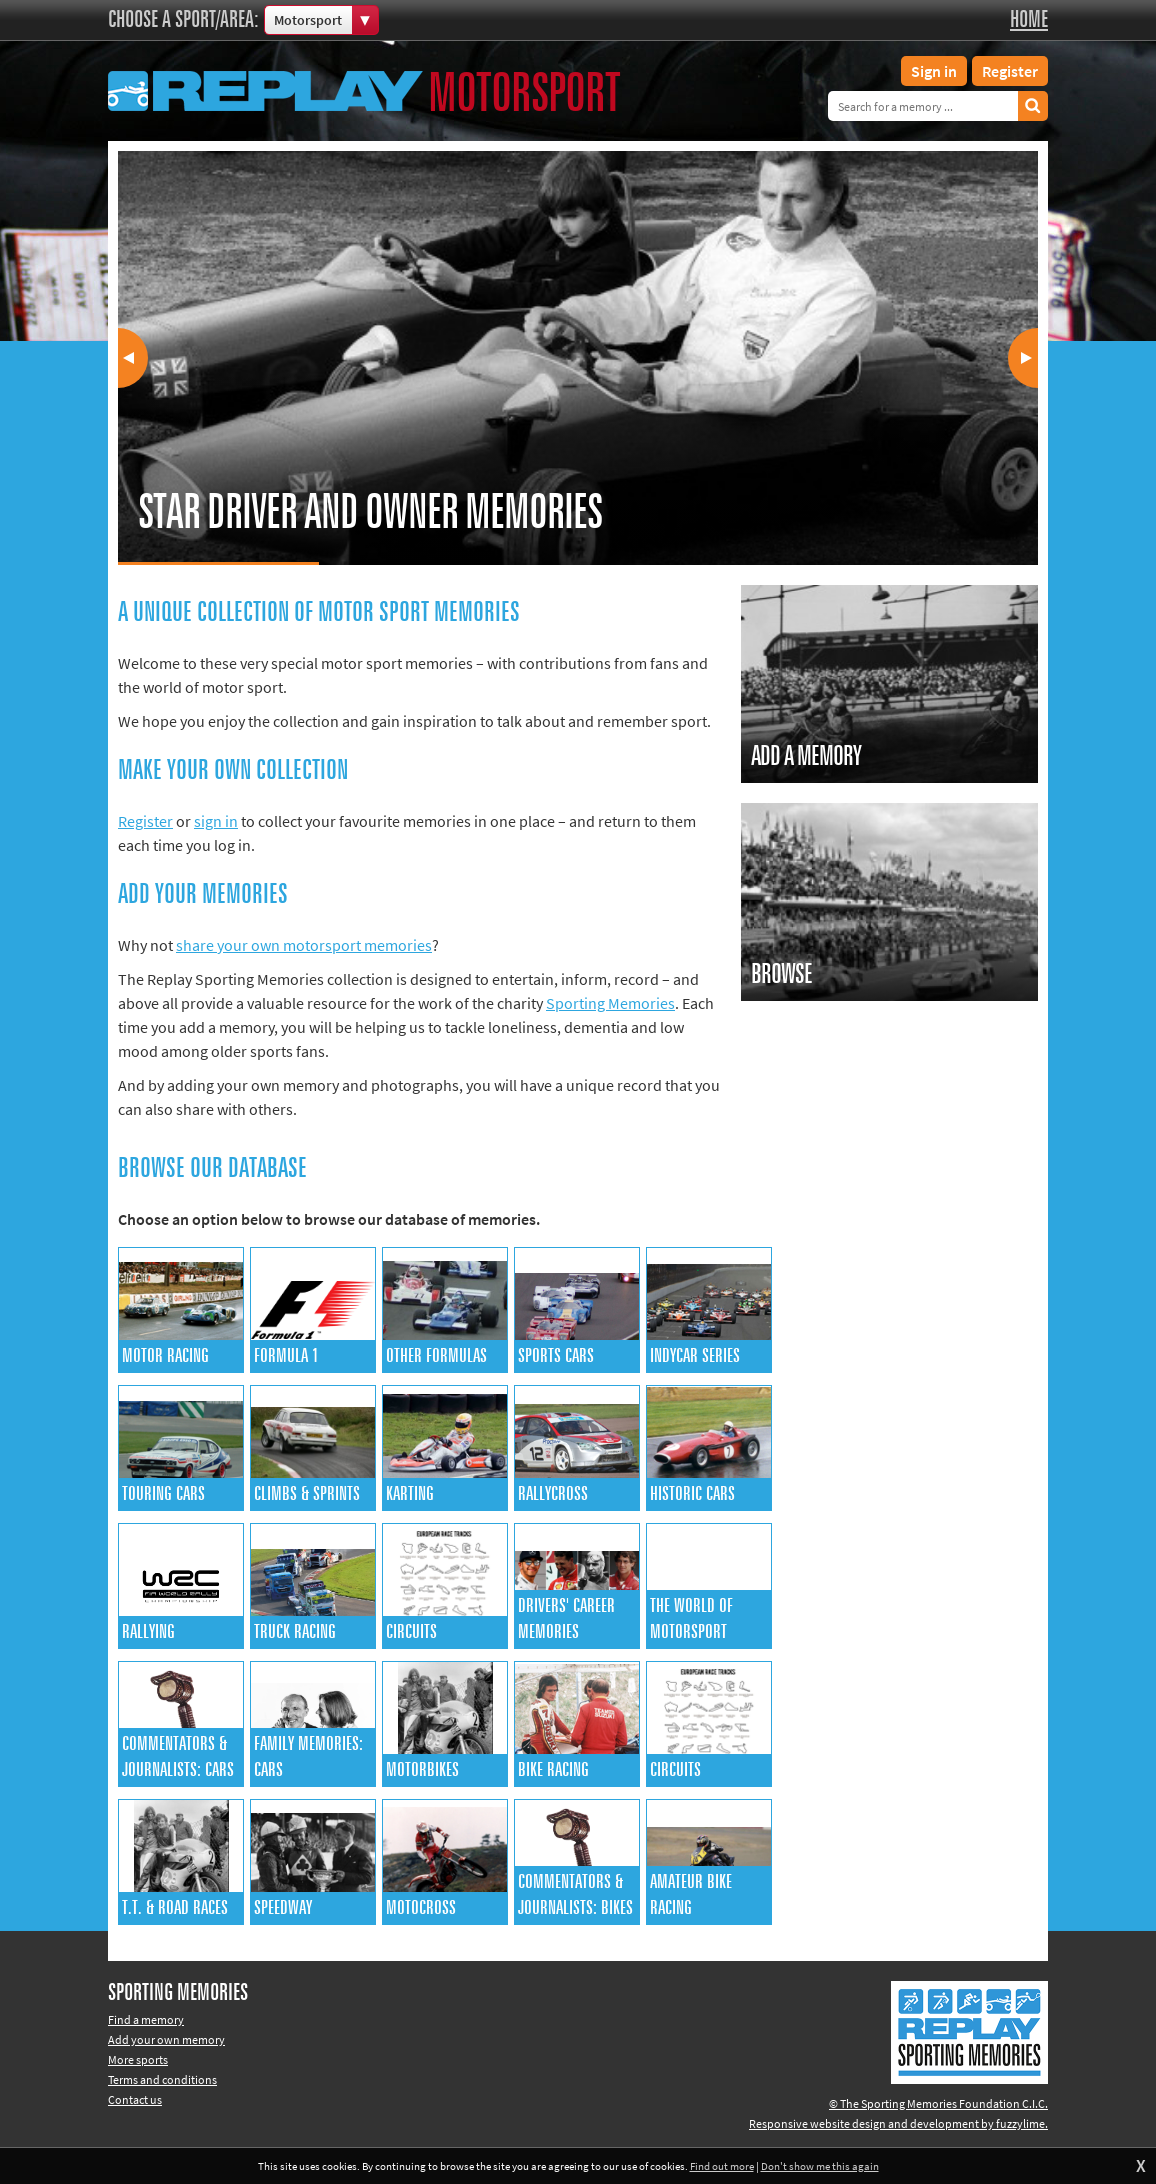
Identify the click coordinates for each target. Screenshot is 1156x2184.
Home (1029, 20)
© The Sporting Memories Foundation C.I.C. (938, 2103)
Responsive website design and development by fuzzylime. (898, 2123)
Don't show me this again (820, 2166)
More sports (138, 2059)
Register (1010, 71)
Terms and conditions (162, 2079)
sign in (216, 821)
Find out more (722, 2166)
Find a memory (146, 2019)
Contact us (135, 2099)
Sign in (934, 71)
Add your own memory (166, 2039)
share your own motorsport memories (304, 945)
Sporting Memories (610, 1003)
